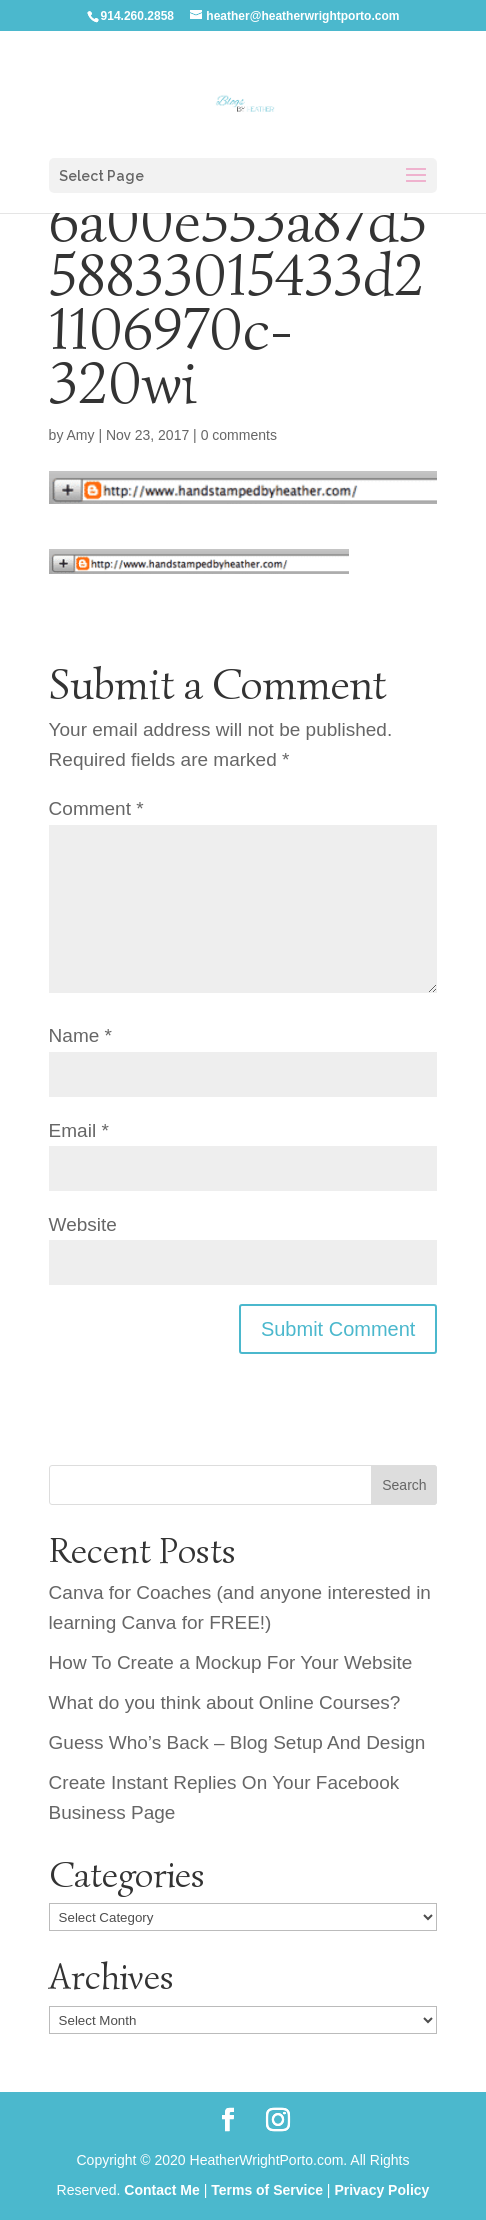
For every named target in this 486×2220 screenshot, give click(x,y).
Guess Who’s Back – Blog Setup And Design (237, 1742)
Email (79, 1130)
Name (80, 1035)
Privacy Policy (381, 2190)
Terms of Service (267, 2190)
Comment (96, 808)
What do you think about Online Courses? (225, 1702)
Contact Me (161, 2190)
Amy (81, 435)
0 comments (239, 435)
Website (83, 1224)
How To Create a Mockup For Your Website (231, 1662)
